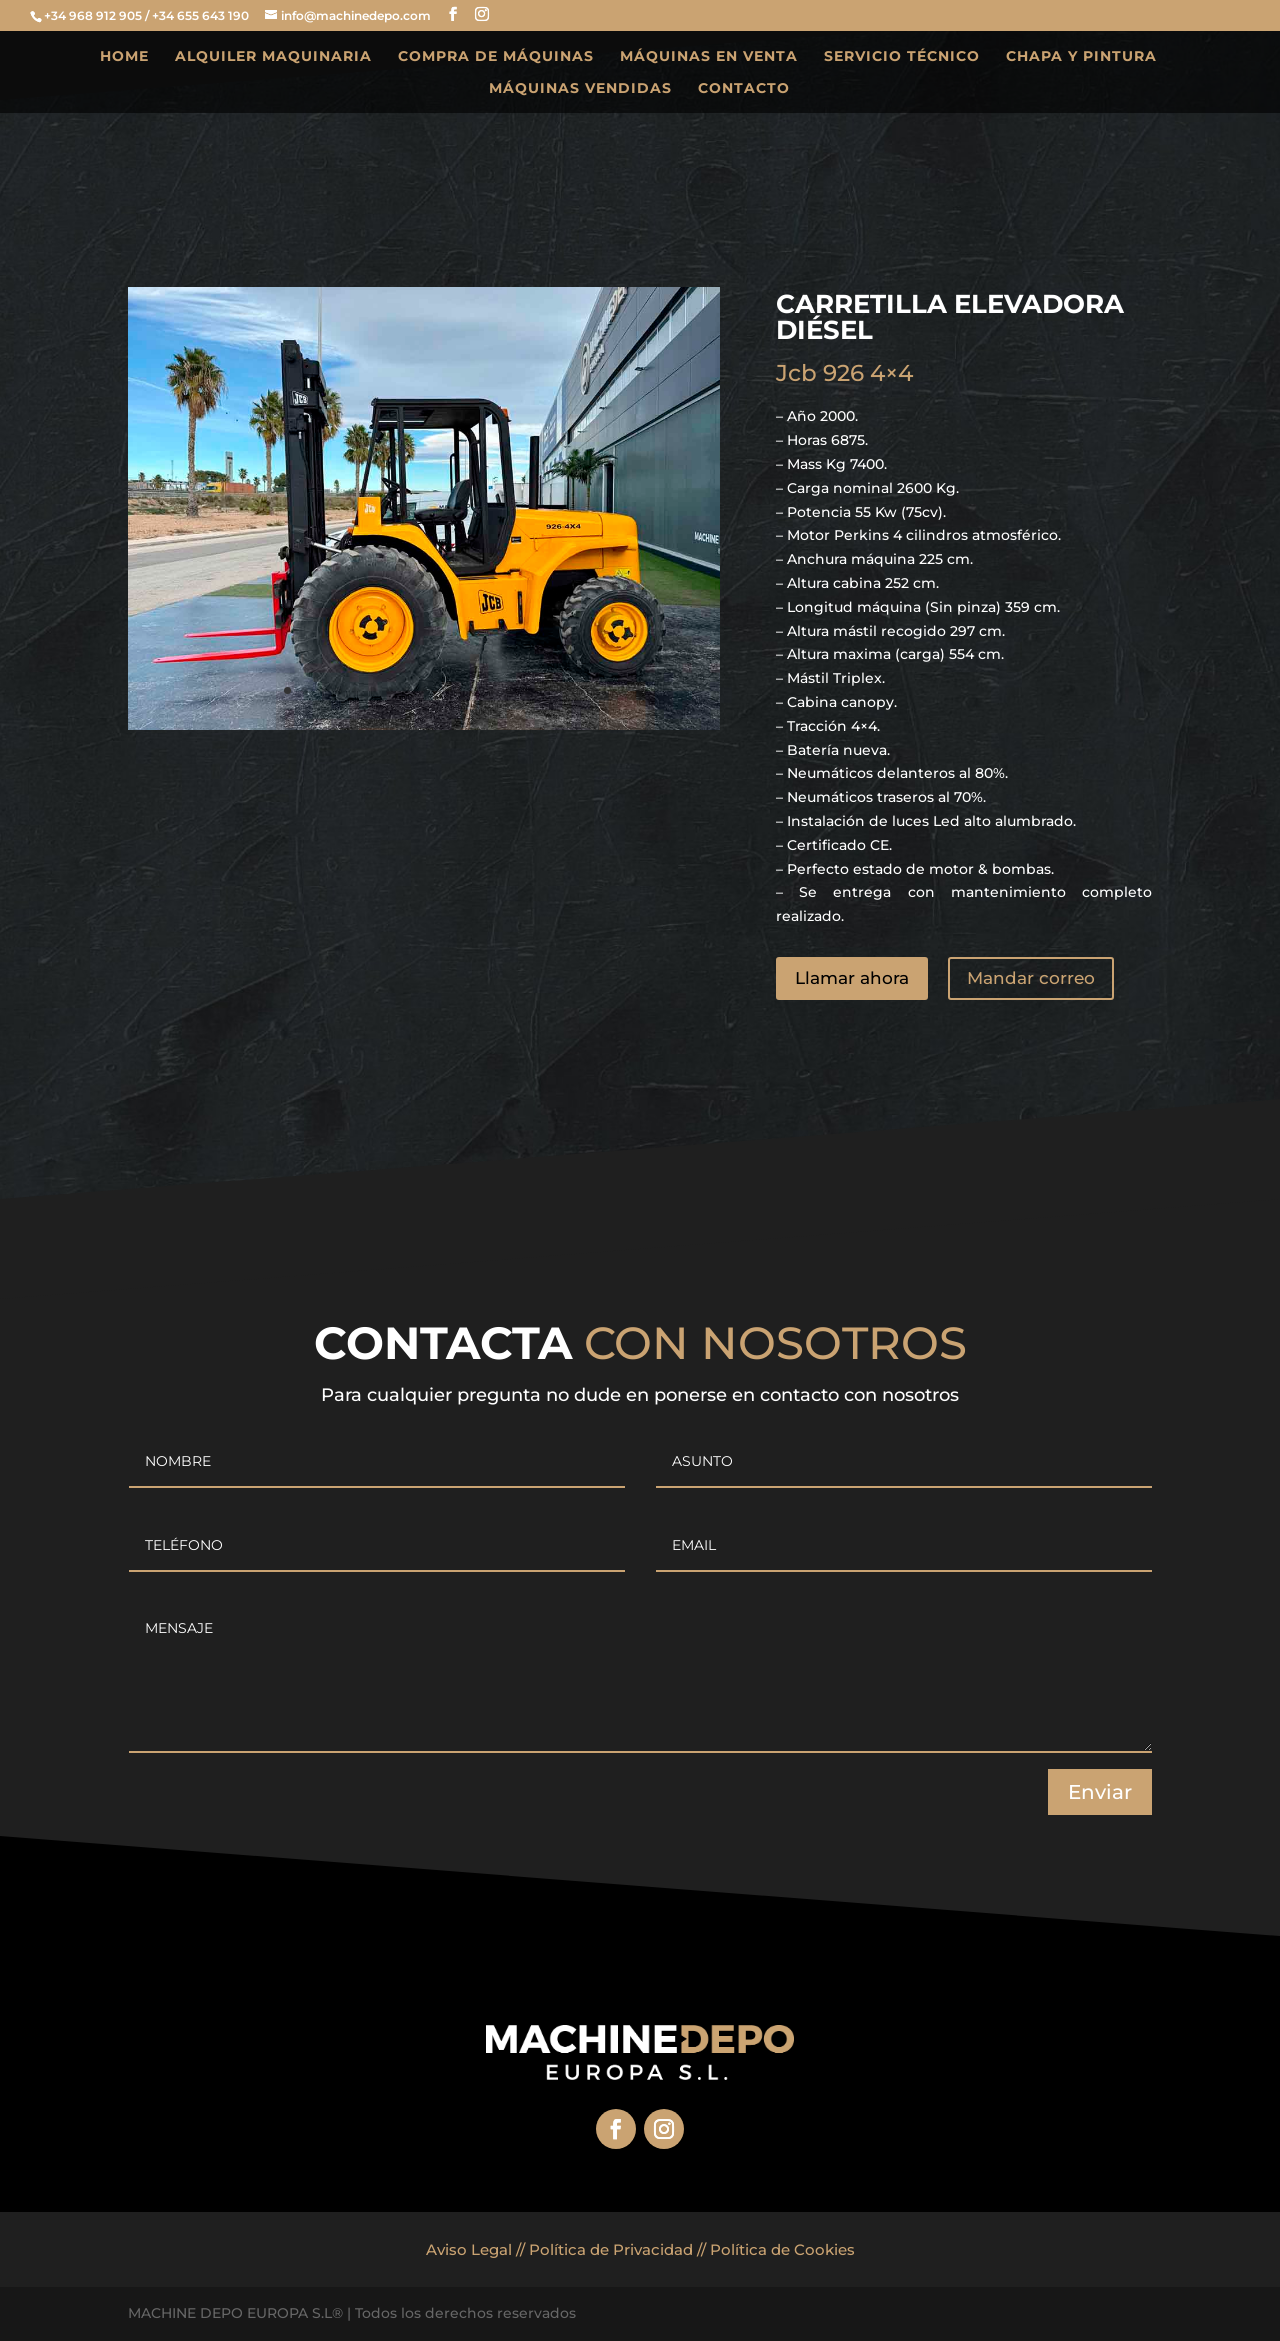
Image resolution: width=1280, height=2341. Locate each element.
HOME (124, 57)
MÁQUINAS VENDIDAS (580, 89)
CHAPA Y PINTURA (1081, 57)
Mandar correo (1031, 978)
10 (440, 690)
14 (508, 690)
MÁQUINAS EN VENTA (709, 57)
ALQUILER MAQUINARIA (273, 57)
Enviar (1100, 1792)
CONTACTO (744, 89)
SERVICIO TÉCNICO (902, 57)
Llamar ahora (852, 978)
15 (525, 690)
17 (559, 690)
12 (474, 690)
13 (491, 690)
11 (457, 690)
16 (542, 690)
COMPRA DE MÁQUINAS (496, 57)
